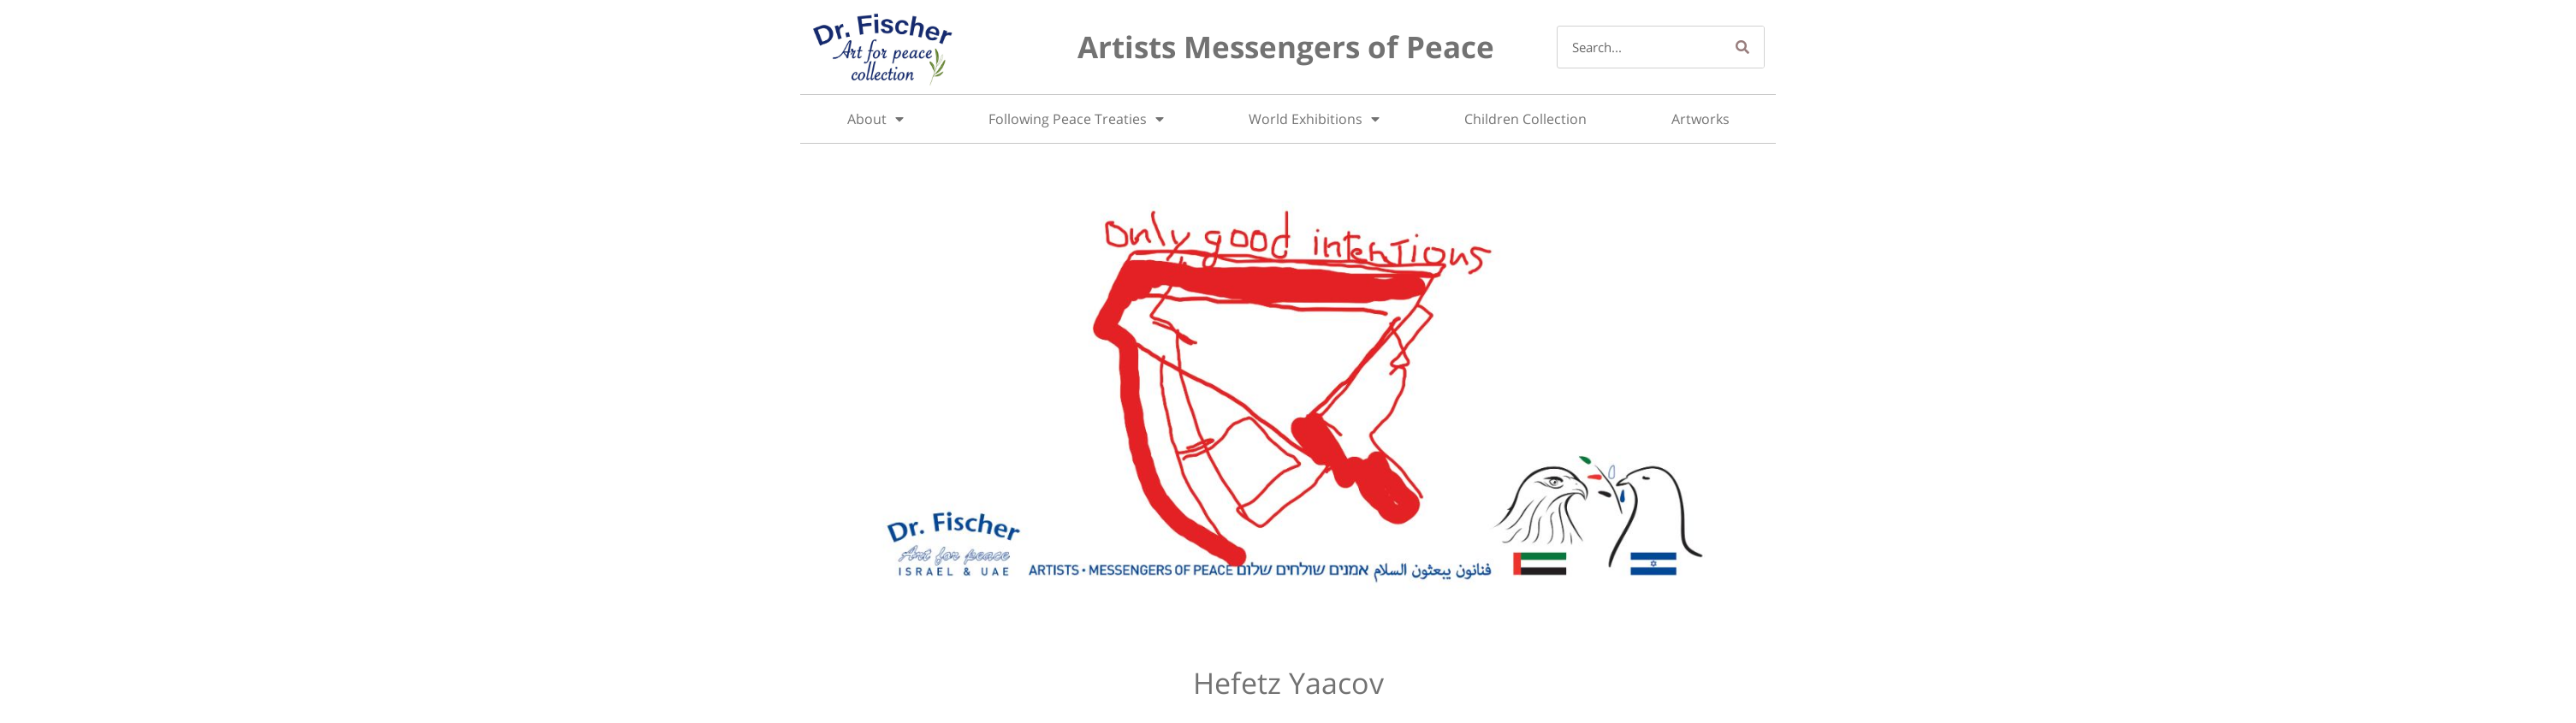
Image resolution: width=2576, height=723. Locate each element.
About (875, 119)
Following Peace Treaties (1076, 119)
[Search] (1742, 47)
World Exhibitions (1314, 119)
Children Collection (1525, 119)
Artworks (1700, 119)
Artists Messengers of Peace (1285, 47)
